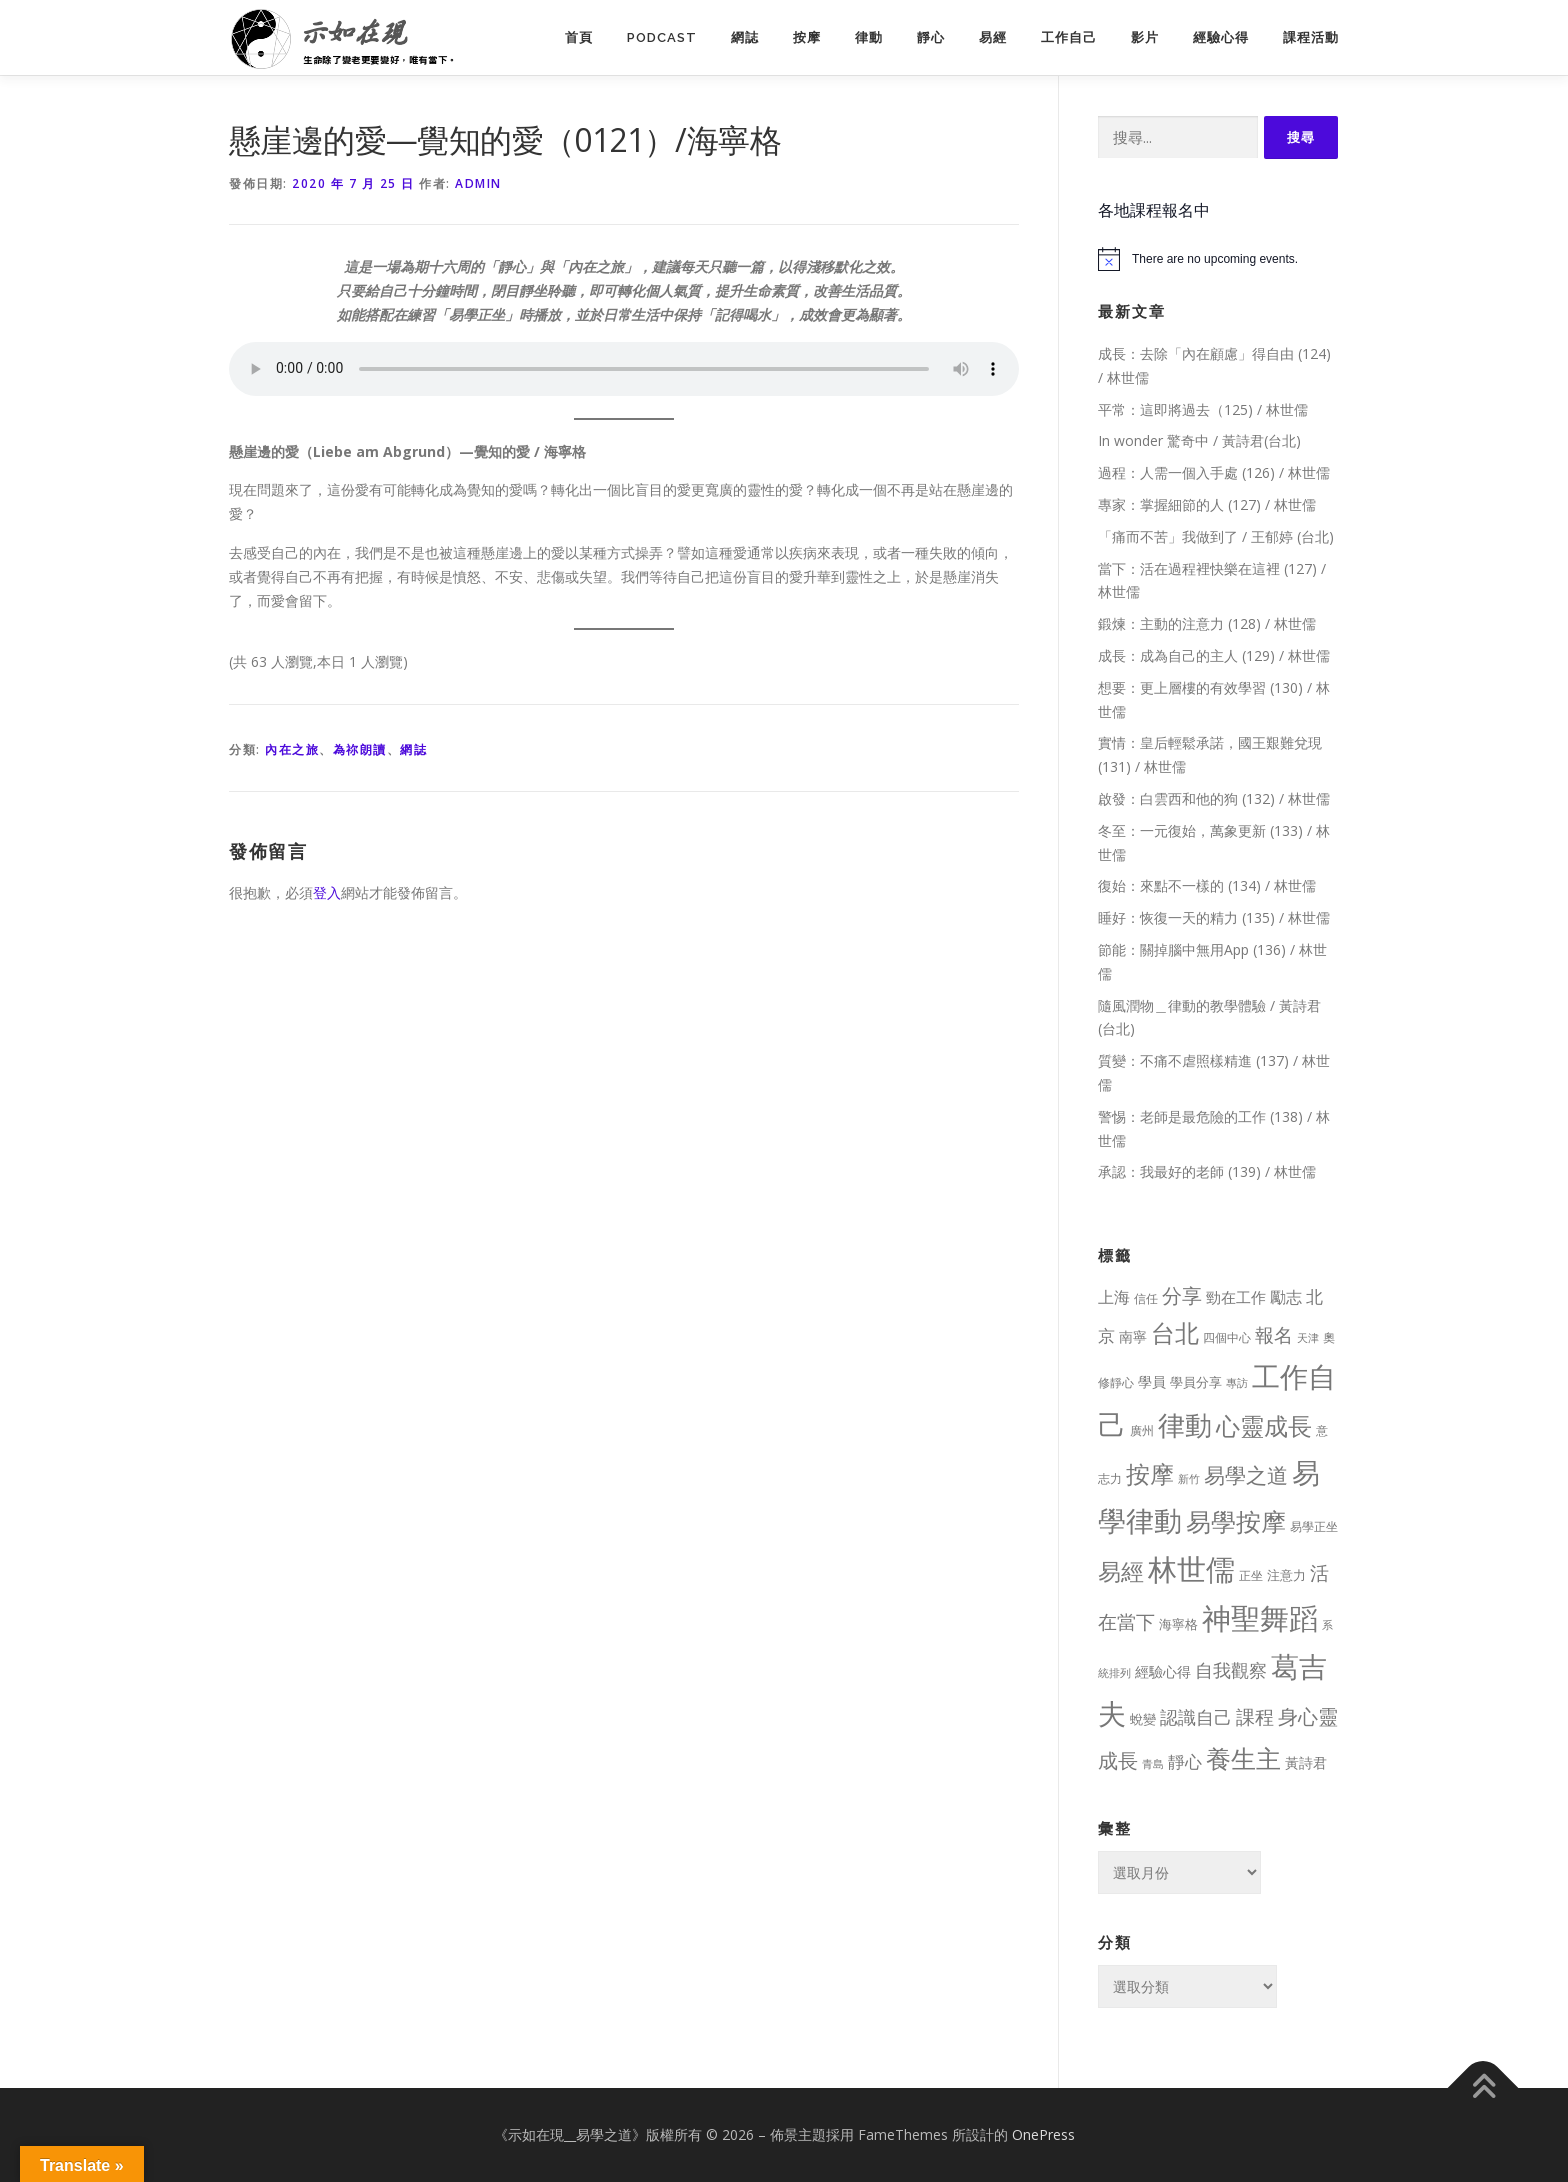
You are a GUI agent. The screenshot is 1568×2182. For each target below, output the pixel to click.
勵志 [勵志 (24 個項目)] (1286, 1297)
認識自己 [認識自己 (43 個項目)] (1196, 1717)
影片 (1145, 37)
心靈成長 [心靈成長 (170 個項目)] (1264, 1426)
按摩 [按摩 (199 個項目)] (1150, 1473)
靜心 (931, 37)
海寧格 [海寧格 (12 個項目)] (1178, 1624)
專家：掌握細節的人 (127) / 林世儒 (1207, 504)
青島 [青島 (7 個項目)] (1153, 1763)
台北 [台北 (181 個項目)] (1175, 1332)
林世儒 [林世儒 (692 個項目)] (1191, 1569)
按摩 (807, 37)
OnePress (1043, 2134)
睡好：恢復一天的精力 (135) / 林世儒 (1214, 917)
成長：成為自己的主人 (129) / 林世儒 (1214, 655)
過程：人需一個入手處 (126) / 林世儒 (1214, 472)
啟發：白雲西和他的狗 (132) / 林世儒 (1214, 798)
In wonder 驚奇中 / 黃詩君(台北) (1199, 440)
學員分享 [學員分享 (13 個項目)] (1196, 1382)
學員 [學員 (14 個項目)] (1152, 1381)
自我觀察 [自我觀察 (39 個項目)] (1231, 1670)
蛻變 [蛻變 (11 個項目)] (1143, 1719)
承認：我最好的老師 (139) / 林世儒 (1207, 1171)
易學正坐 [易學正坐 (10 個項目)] (1314, 1526)
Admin (478, 183)
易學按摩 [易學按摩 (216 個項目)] (1236, 1521)
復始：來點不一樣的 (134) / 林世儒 (1207, 885)
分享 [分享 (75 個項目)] (1182, 1295)
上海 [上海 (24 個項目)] (1114, 1297)
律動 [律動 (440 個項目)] (1185, 1424)
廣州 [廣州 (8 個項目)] (1142, 1430)
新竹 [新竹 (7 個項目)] (1189, 1478)
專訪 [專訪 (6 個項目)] (1237, 1383)
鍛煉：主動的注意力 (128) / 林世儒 (1207, 623)
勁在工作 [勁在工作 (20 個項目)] (1236, 1297)
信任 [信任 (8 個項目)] (1146, 1298)
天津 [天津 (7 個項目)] (1308, 1337)
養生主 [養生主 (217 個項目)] (1243, 1758)
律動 (869, 37)
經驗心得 (1221, 37)
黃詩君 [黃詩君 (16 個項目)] (1306, 1762)
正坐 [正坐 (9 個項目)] (1251, 1575)
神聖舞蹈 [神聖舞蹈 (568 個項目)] (1260, 1617)
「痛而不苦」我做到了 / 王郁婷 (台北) (1216, 536)
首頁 (579, 37)
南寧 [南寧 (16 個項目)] (1133, 1336)
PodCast (662, 37)
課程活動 (1311, 37)
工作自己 (1069, 37)
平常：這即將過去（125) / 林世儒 (1203, 409)
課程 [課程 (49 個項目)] (1255, 1716)
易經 (993, 37)
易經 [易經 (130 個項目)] (1121, 1571)
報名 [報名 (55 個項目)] (1274, 1335)
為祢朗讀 (360, 749)
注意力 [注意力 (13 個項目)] (1286, 1575)
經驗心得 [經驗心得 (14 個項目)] (1163, 1671)
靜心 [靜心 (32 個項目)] (1185, 1761)
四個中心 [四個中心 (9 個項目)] (1227, 1337)
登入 (327, 892)
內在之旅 (292, 749)
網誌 (745, 37)
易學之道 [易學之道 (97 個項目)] (1246, 1474)
